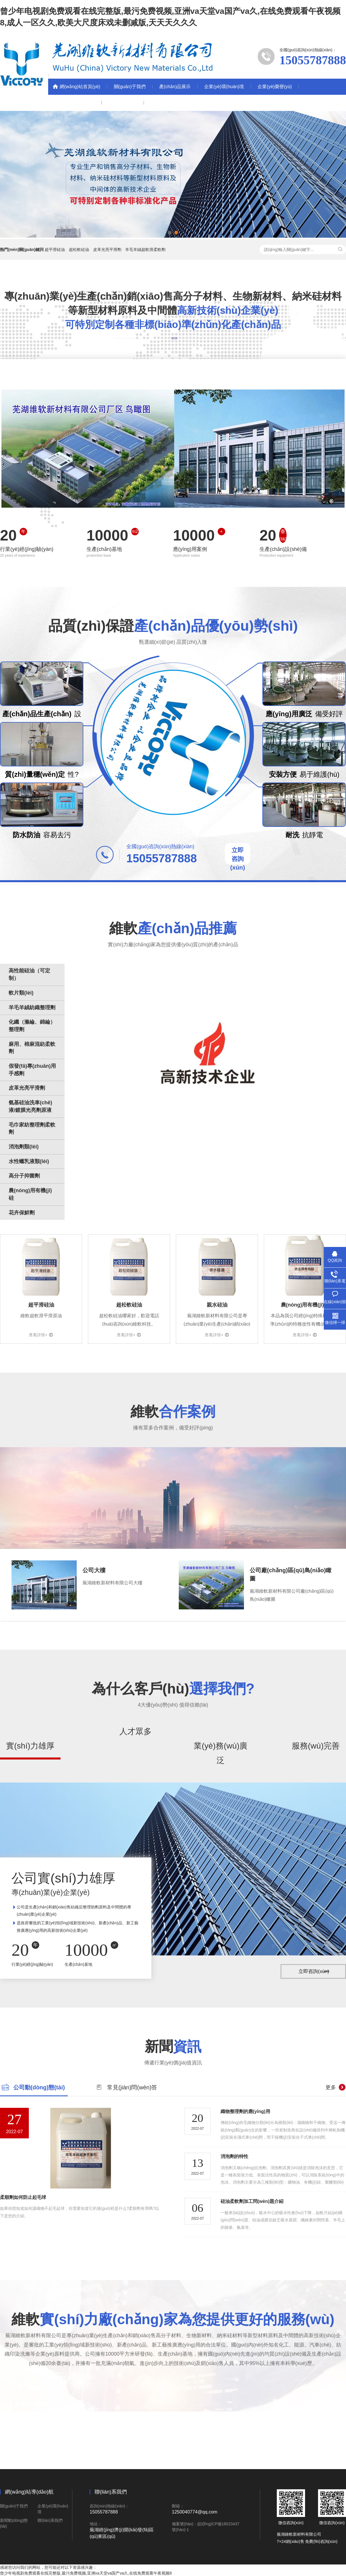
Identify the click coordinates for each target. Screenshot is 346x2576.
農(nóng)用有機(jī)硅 (30, 1194)
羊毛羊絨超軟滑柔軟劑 (145, 249)
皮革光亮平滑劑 (107, 249)
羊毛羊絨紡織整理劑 (32, 1007)
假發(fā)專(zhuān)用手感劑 (32, 1069)
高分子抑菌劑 (24, 1176)
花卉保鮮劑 (22, 1213)
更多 (331, 2087)
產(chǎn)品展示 (175, 86)
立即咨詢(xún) (237, 859)
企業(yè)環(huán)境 (224, 86)
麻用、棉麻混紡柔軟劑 (32, 1047)
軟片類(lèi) (21, 993)
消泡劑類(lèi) (24, 1147)
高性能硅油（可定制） (29, 974)
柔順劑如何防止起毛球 (23, 2197)
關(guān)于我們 (130, 86)
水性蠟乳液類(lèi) (29, 1161)
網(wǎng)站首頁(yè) (80, 86)
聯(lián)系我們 (122, 102)
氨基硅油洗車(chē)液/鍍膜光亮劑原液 (30, 1106)
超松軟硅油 (79, 249)
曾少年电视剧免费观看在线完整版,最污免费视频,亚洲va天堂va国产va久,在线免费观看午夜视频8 (86, 2573)
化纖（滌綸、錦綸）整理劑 (32, 1025)
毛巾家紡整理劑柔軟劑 (32, 1128)
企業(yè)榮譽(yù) (274, 86)
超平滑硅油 (55, 249)
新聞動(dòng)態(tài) (75, 102)
